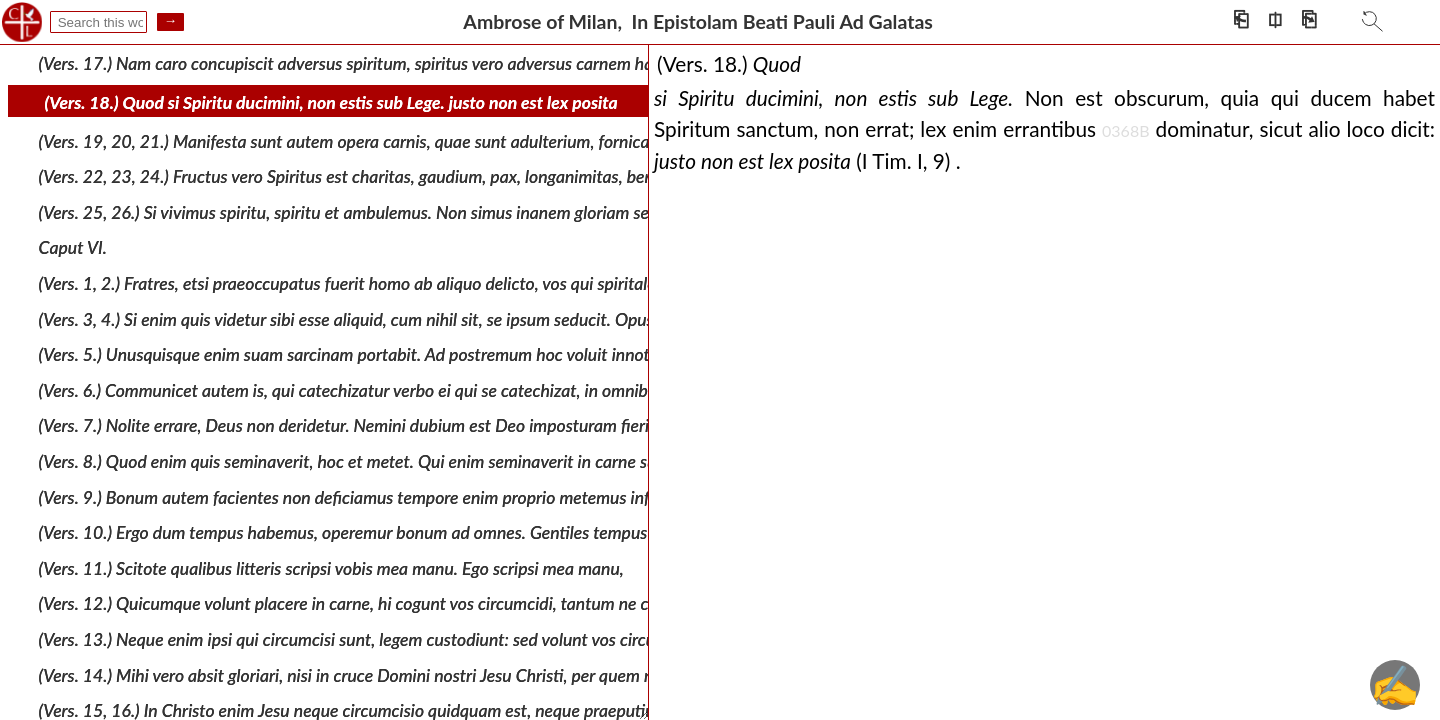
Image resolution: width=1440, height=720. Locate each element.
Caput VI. (73, 247)
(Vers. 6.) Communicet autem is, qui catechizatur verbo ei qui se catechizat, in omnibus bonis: (375, 390)
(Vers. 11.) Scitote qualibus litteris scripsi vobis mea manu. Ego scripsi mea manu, (331, 568)
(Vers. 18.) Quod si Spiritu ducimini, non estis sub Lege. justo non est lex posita (331, 102)
